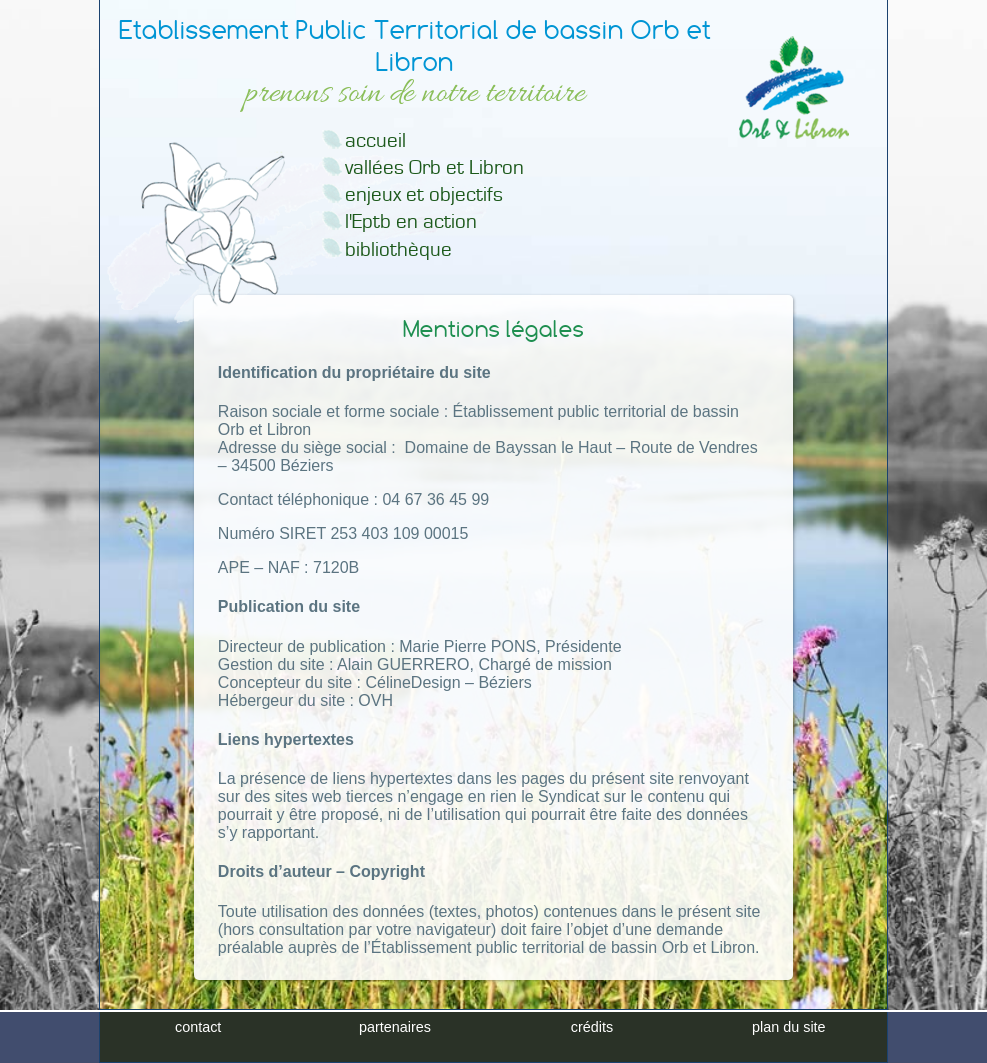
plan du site (789, 1046)
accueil (375, 140)
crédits (592, 1046)
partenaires (395, 1046)
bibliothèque (398, 249)
